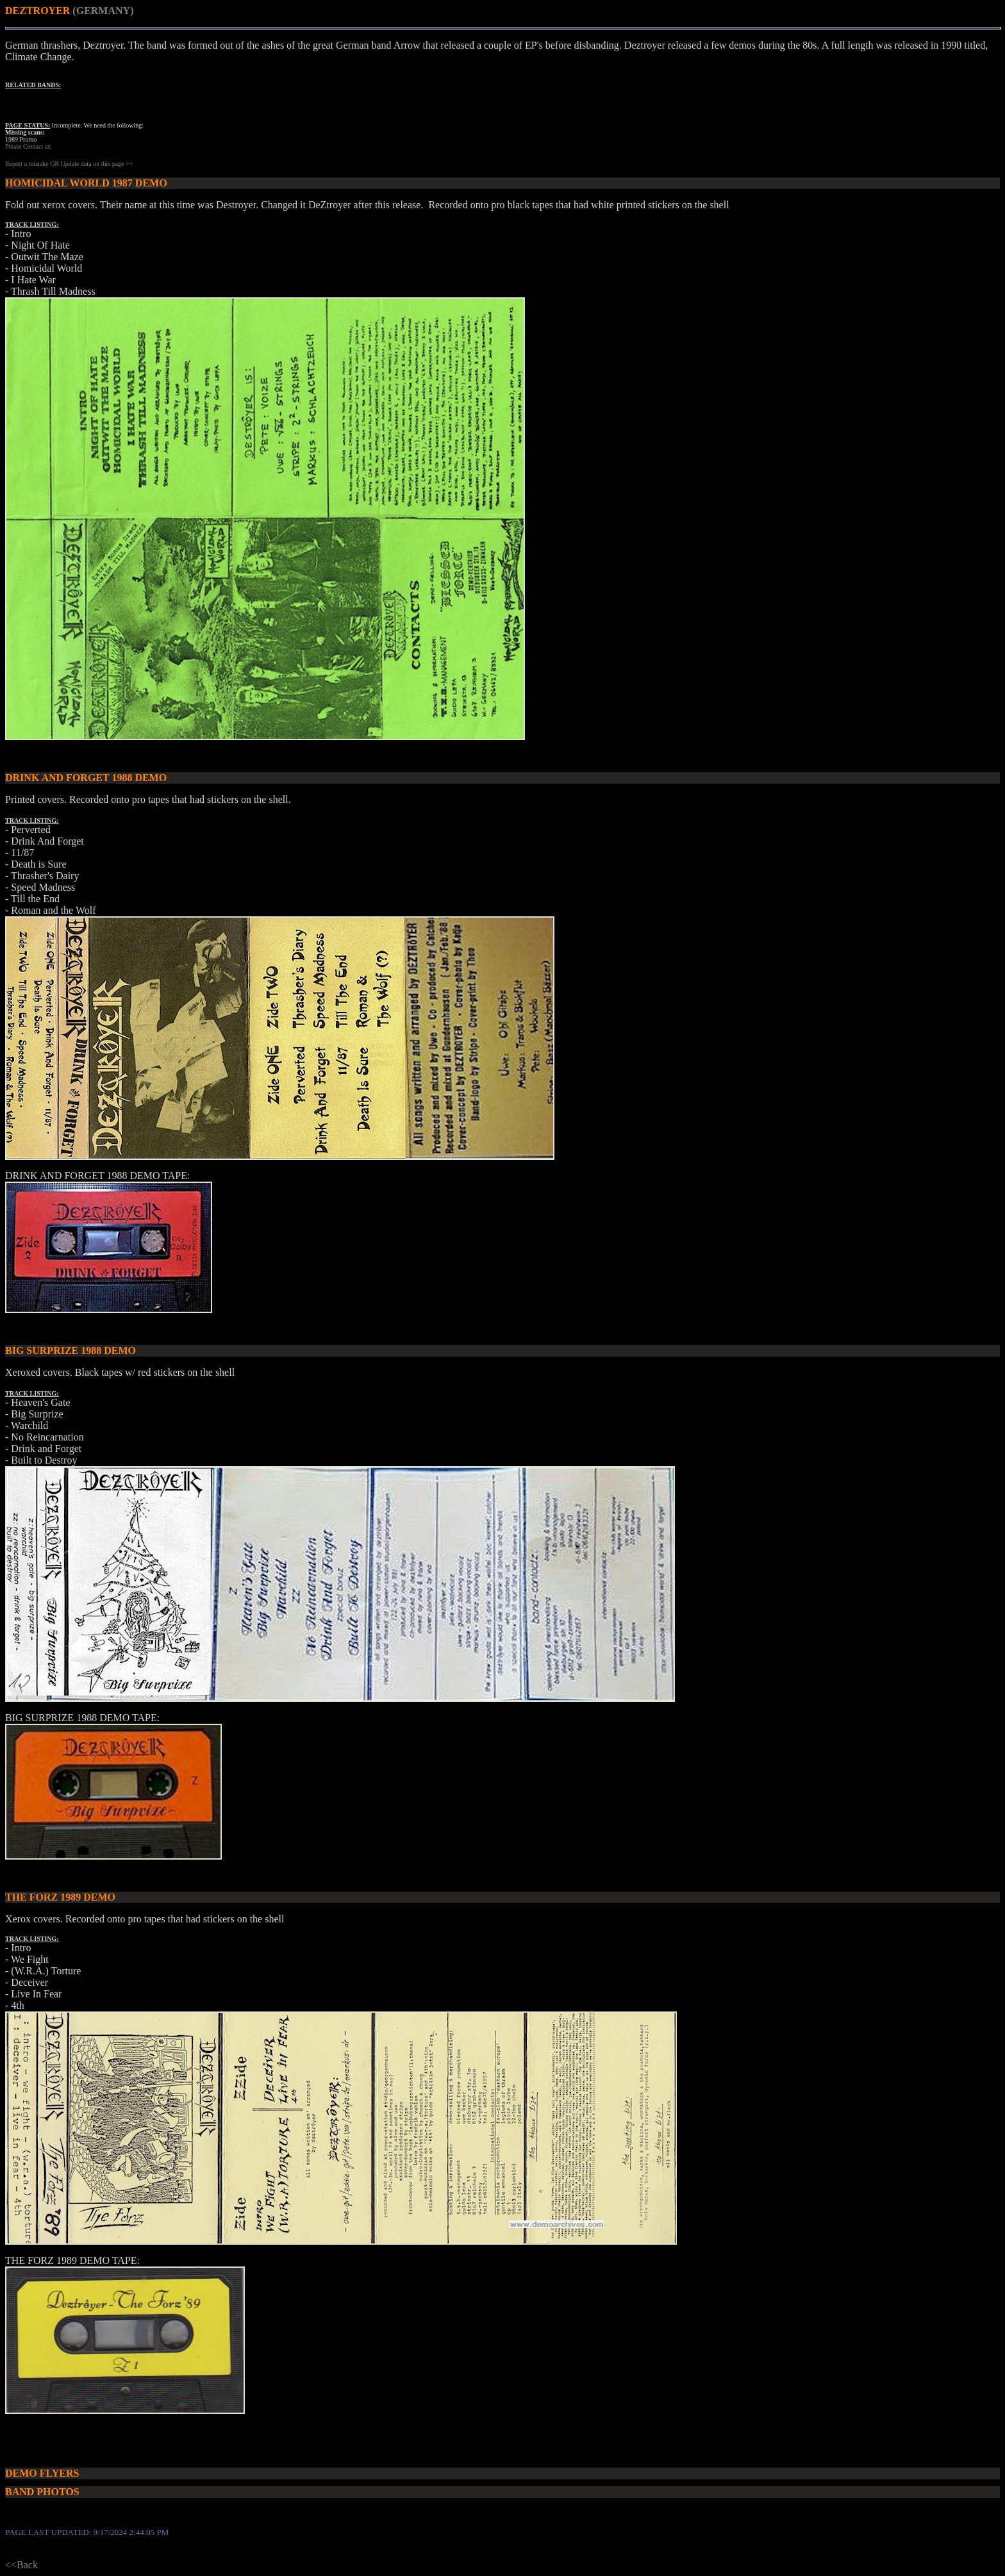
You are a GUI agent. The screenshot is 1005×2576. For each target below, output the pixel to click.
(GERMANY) (102, 10)
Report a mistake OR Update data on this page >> (69, 163)
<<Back (21, 2564)
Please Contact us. (28, 146)
